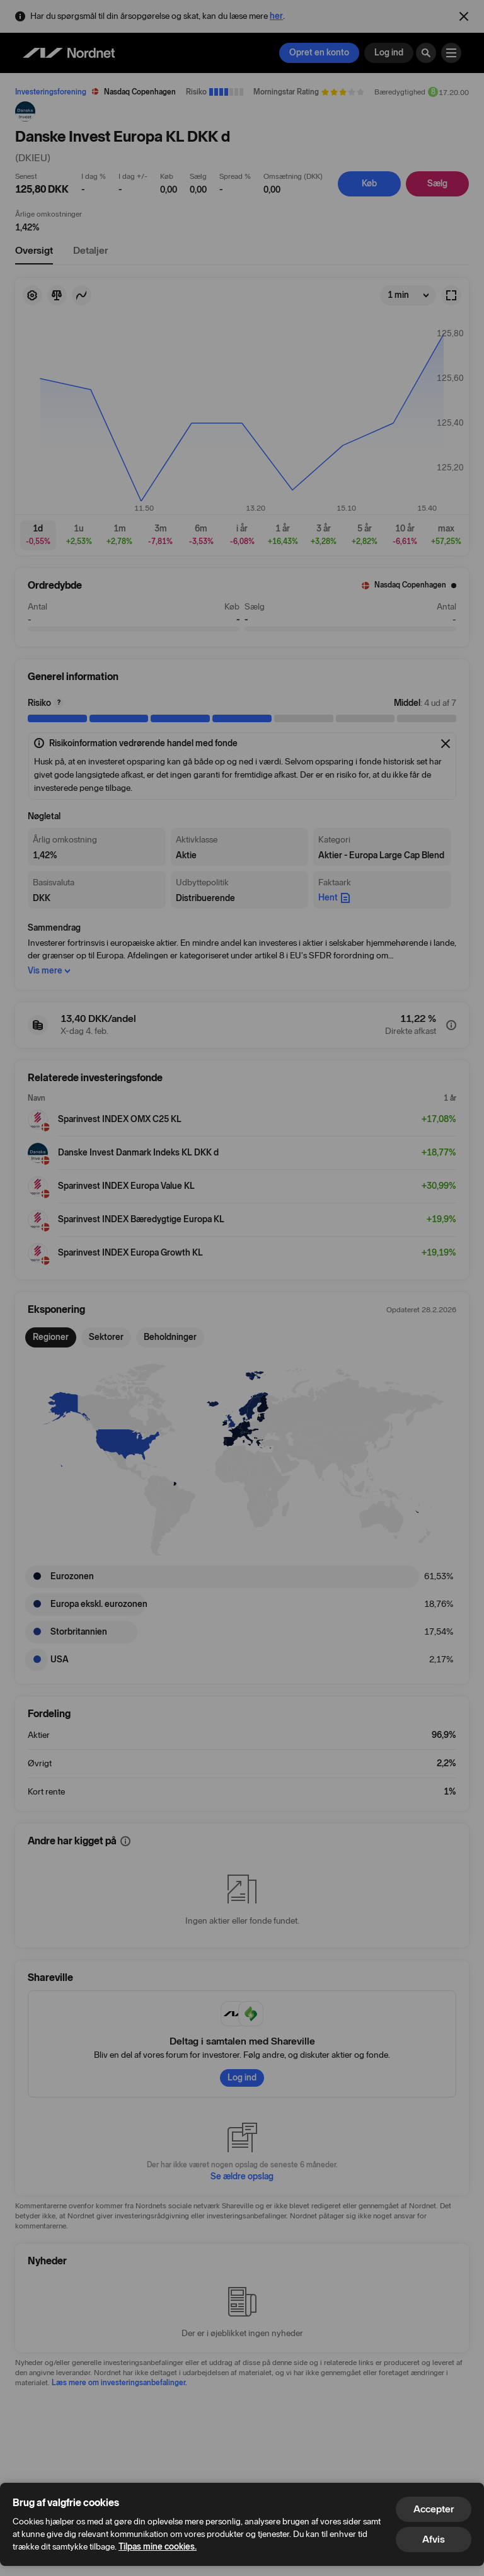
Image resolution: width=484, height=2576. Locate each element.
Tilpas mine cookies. (157, 2546)
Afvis (433, 2539)
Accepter (433, 2509)
